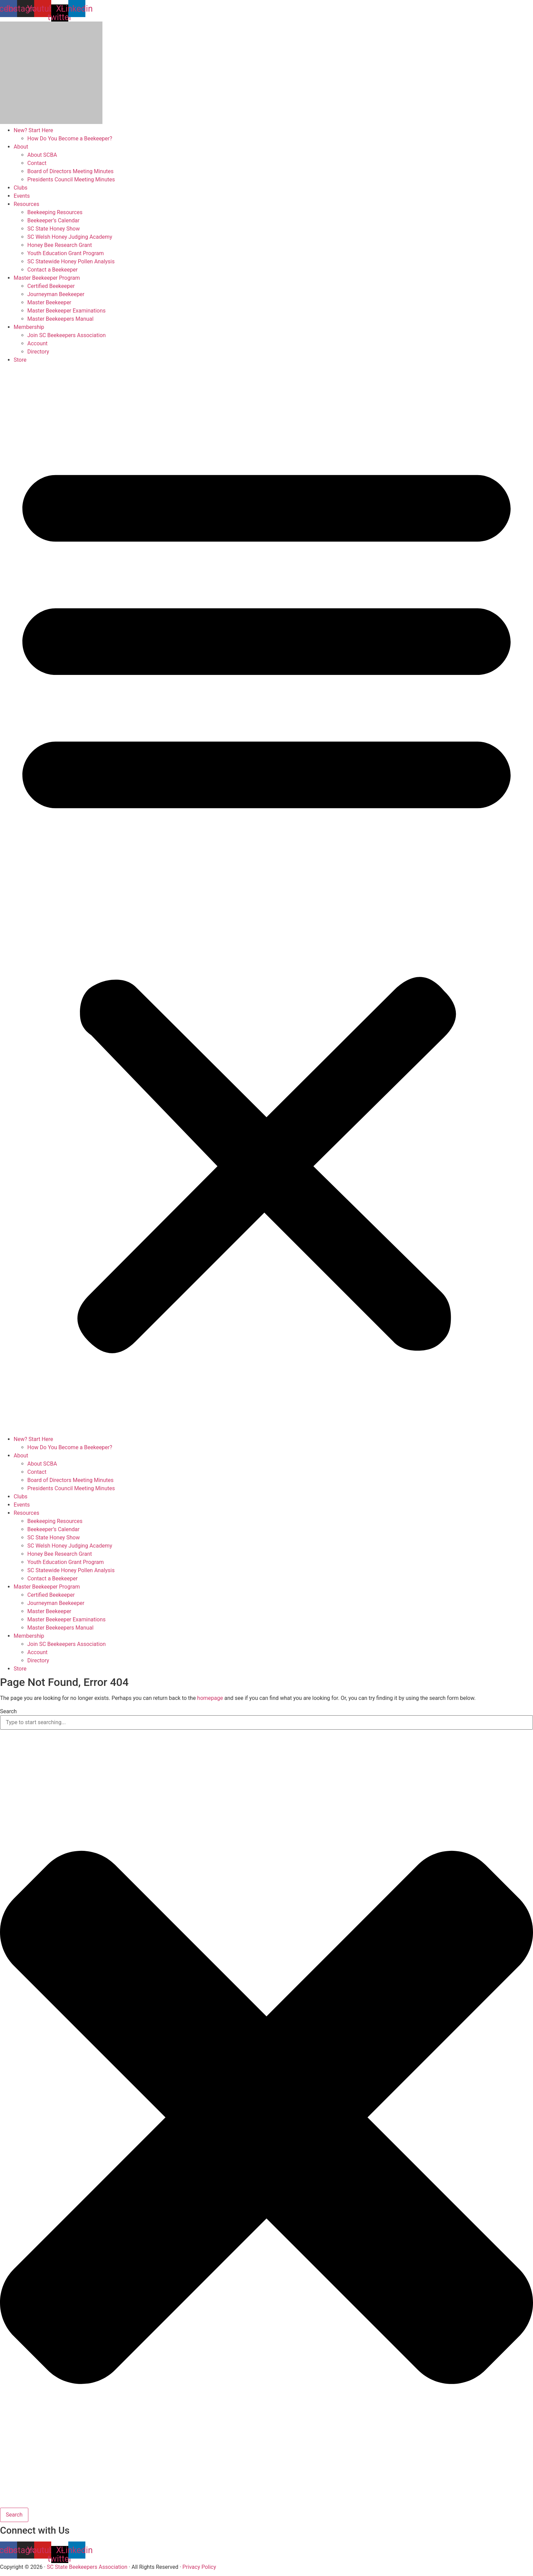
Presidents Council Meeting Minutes (71, 179)
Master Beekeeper (49, 302)
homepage (210, 1698)
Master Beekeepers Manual (60, 319)
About (21, 146)
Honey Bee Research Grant (59, 245)
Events (22, 196)
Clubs (20, 187)
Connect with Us (35, 2530)
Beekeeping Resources (54, 212)
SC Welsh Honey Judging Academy (69, 237)
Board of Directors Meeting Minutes (70, 171)
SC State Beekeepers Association (87, 2567)
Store (20, 360)
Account (37, 343)
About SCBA (42, 155)
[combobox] (266, 1722)
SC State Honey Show (53, 228)
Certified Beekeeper (51, 286)
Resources (26, 204)
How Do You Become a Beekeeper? (69, 138)
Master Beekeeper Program (47, 278)
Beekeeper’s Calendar (53, 220)
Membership (29, 327)
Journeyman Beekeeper (55, 294)
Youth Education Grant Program (65, 253)
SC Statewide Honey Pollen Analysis (71, 261)
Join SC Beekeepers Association (66, 335)
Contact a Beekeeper (52, 269)
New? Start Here (33, 130)
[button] (266, 899)
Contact (36, 163)
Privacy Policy (199, 2567)
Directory (38, 351)
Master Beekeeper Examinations (66, 310)
